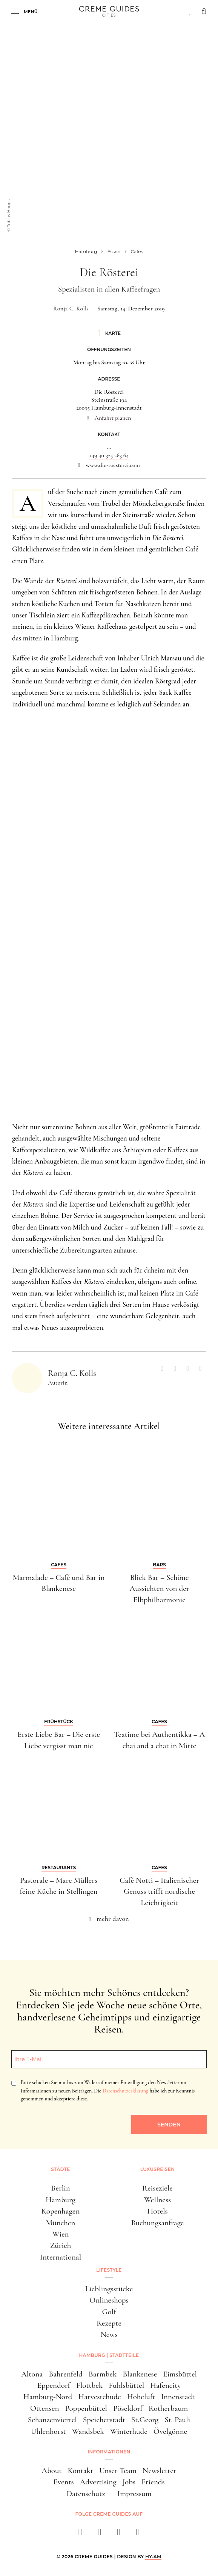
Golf (109, 2312)
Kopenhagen (60, 2211)
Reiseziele (157, 2188)
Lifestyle (108, 2270)
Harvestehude (99, 2396)
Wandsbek (88, 2431)
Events (63, 2482)
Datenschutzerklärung (125, 2091)
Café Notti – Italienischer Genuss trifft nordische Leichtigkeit (159, 1891)
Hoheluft (141, 2396)
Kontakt (81, 2470)
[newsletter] (138, 2534)
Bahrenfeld (66, 2374)
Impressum (134, 2493)
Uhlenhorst (48, 2431)
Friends (153, 2482)
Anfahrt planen (113, 418)
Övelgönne (170, 2431)
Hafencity (165, 2385)
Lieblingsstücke (109, 2289)
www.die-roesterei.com (113, 465)
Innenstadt (178, 2396)
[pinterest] (119, 2534)
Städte (60, 2169)
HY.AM (153, 2556)
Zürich (60, 2245)
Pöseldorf (128, 2408)
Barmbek (103, 2374)
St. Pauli (177, 2419)
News (108, 2334)
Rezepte (109, 2323)
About (51, 2470)
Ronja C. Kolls (71, 308)
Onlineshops (108, 2300)
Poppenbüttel (86, 2408)
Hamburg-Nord (47, 2396)
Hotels (157, 2211)
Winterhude (128, 2431)
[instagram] (99, 2534)
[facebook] (80, 2534)
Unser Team (118, 2470)
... (109, 447)
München (60, 2223)
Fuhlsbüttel (126, 2385)
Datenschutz (85, 2493)
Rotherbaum (168, 2408)
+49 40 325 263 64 (109, 455)
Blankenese (140, 2374)
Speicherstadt (104, 2419)
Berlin (60, 2188)
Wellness (157, 2199)
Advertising (98, 2482)
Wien (60, 2234)
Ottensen (44, 2408)
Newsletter (160, 2470)
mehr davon (113, 1918)
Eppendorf (53, 2385)
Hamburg (60, 2199)
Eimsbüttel (180, 2374)
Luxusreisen (157, 2169)
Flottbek (89, 2385)
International (60, 2257)
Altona (32, 2374)
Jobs (129, 2482)
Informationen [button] (109, 2452)
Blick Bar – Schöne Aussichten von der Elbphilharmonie (159, 1588)
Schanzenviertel (52, 2419)
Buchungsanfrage (157, 2223)
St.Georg (144, 2419)
